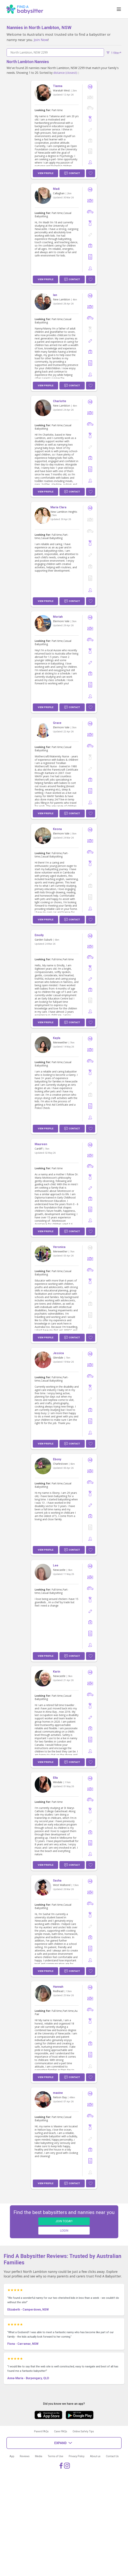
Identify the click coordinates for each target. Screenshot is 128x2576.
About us (95, 2456)
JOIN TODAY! (64, 2221)
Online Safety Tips (83, 2431)
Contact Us (112, 2456)
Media (38, 2456)
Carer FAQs (60, 2431)
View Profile (45, 173)
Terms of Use (55, 2456)
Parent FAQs (41, 2431)
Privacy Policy (77, 2456)
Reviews (25, 2456)
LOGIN (64, 2230)
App (12, 2456)
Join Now (41, 39)
